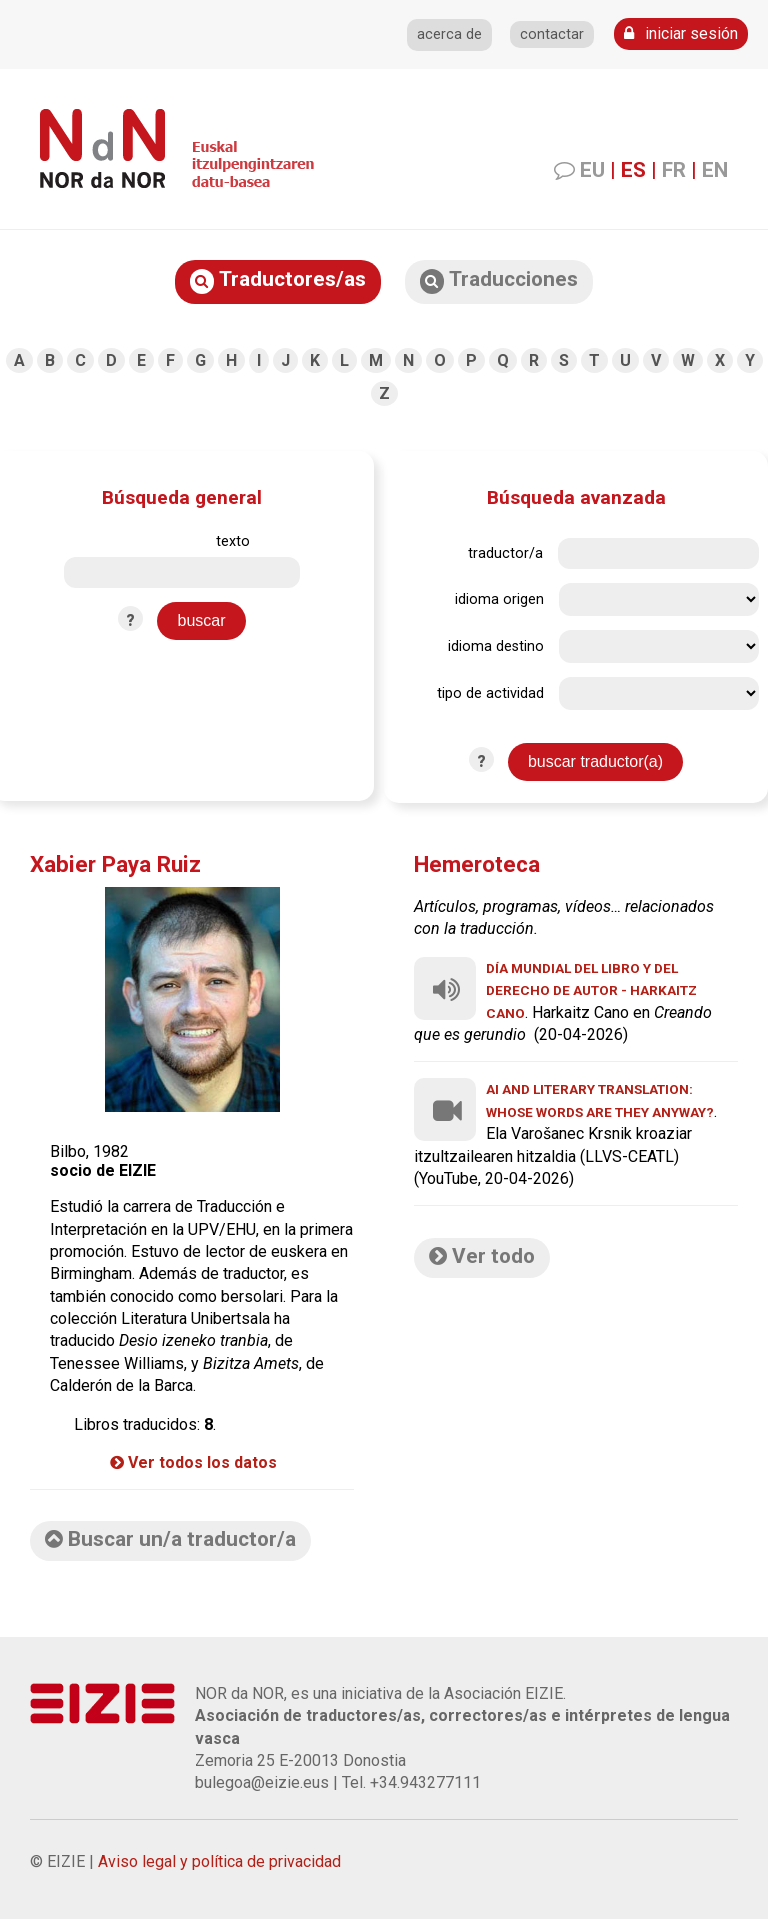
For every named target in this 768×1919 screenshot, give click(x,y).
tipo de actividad (490, 693)
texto (233, 541)
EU (592, 170)
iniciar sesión (681, 33)
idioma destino (496, 646)
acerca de (449, 34)
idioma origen (499, 599)
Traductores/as (278, 280)
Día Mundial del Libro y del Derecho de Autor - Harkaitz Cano (591, 990)
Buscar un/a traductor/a (170, 1539)
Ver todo (482, 1256)
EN (715, 170)
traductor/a (505, 553)
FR (674, 170)
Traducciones (499, 280)
